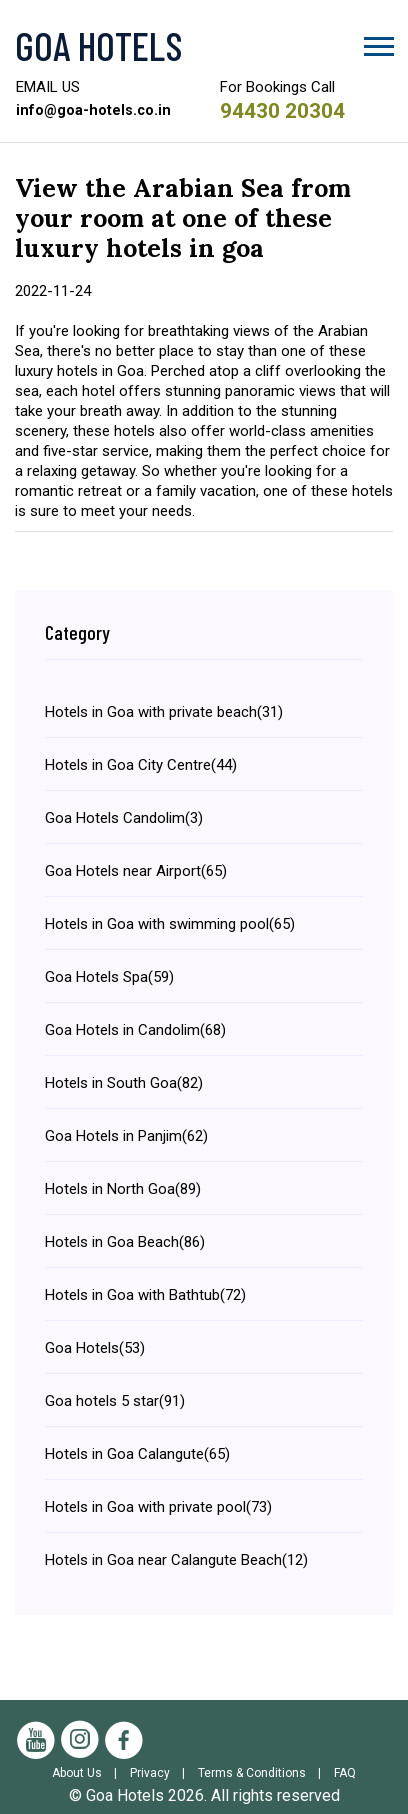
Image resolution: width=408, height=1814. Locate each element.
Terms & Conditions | (264, 1773)
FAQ (345, 1773)
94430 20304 (287, 110)
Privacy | (162, 1773)
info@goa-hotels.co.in (94, 110)
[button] (377, 42)
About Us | (89, 1773)
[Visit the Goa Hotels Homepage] (204, 45)
